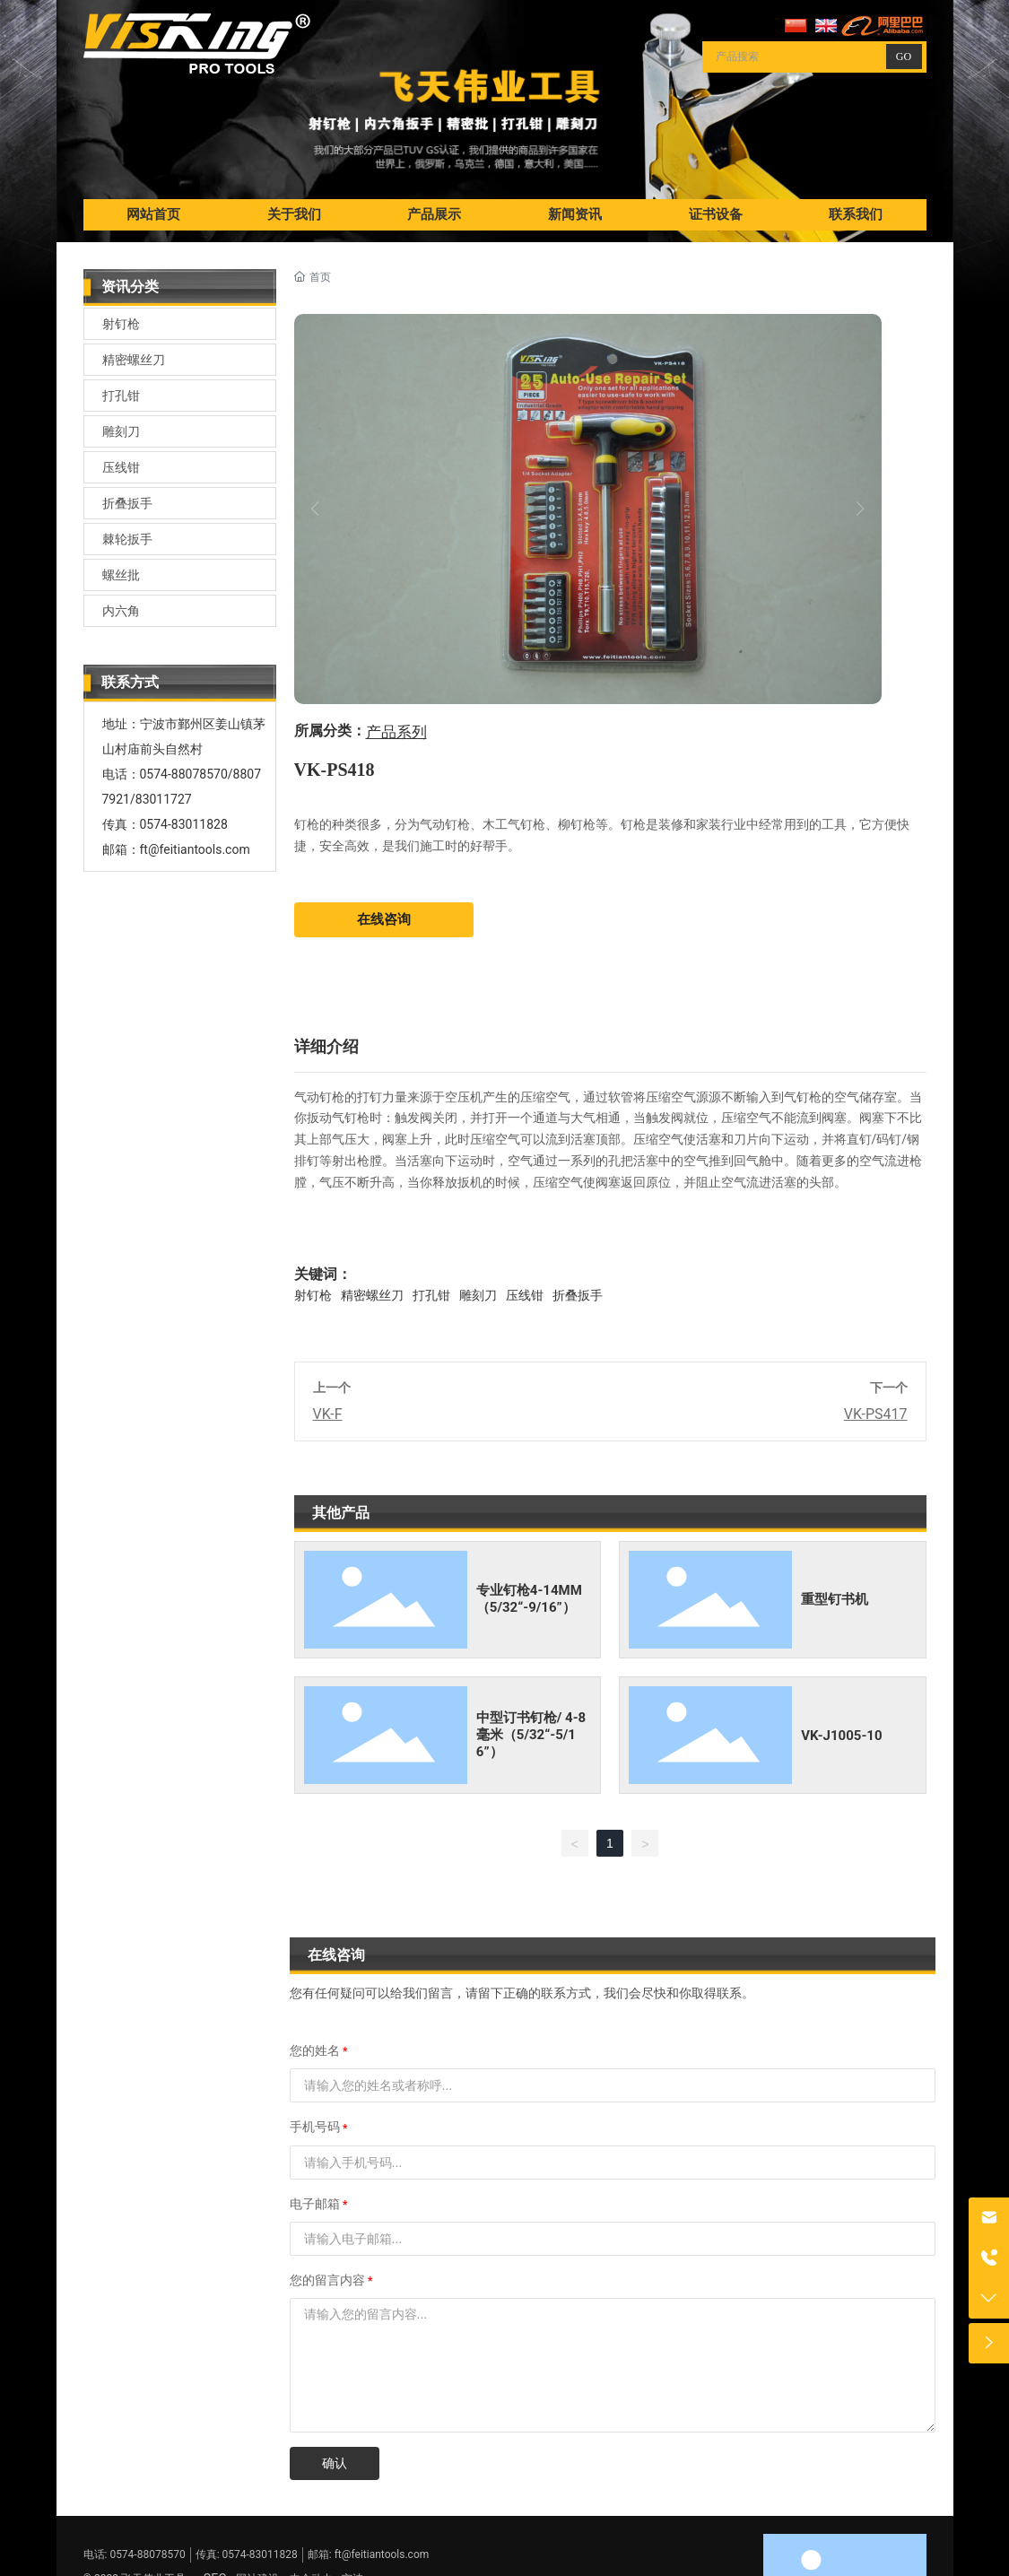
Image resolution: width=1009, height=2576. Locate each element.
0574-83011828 (184, 824)
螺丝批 (121, 575)
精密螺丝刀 (133, 359)
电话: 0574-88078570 (134, 2554)
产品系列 (396, 732)
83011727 (163, 799)
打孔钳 (121, 395)
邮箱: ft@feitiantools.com (369, 2554)
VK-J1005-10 (841, 1735)
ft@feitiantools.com (195, 849)
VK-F (328, 1414)
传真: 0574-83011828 (247, 2554)
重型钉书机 (834, 1599)
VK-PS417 (876, 1414)
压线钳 (121, 467)
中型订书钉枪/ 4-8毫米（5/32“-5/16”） (531, 1735)
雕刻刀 (121, 431)
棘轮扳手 (127, 539)
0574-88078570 (184, 774)
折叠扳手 (127, 503)
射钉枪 (121, 324)
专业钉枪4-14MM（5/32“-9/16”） (529, 1598)
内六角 (121, 611)
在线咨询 (384, 919)
